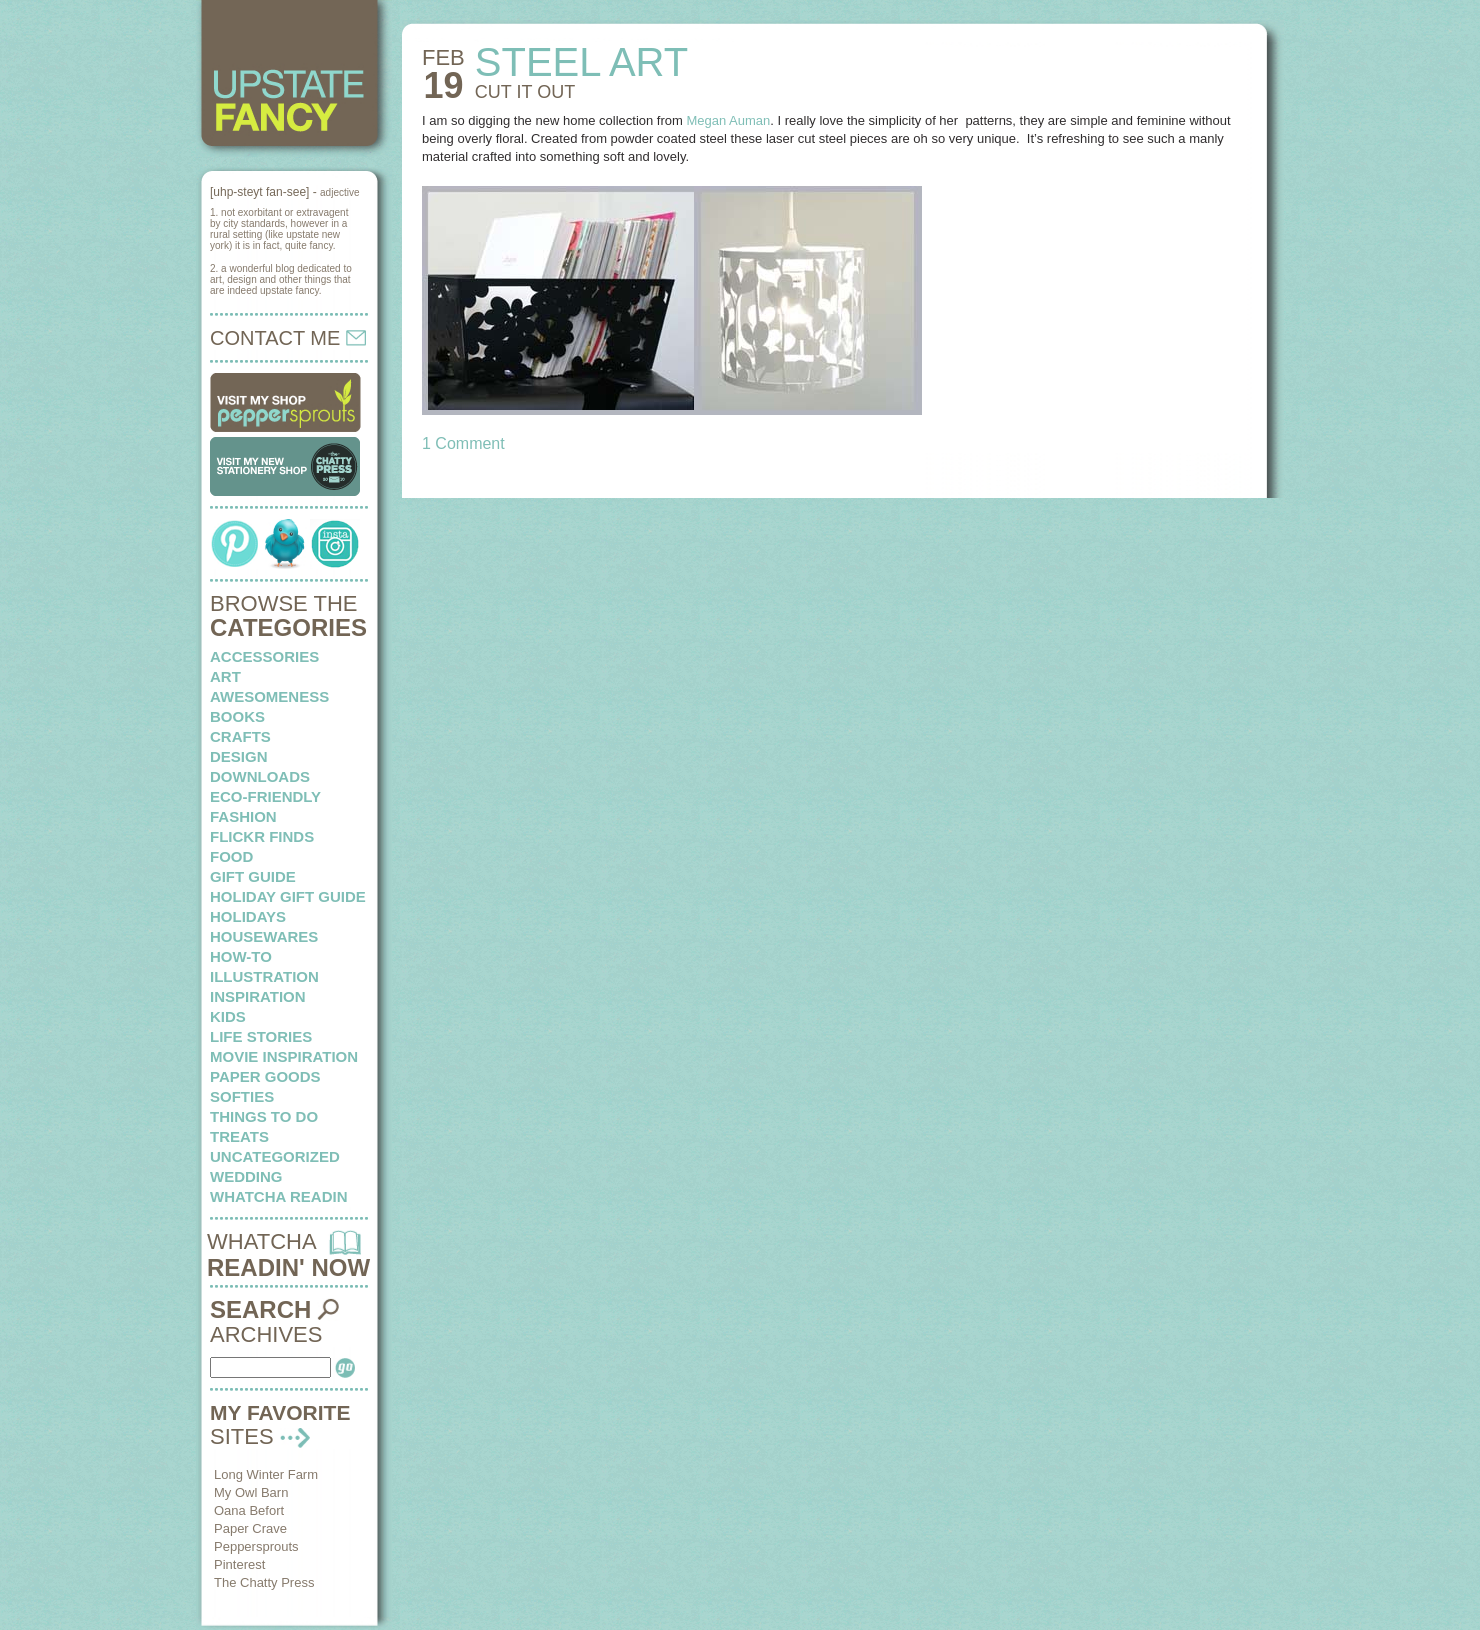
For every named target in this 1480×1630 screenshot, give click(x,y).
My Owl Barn (251, 1492)
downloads (260, 776)
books (237, 716)
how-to (241, 956)
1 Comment (463, 443)
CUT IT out (525, 92)
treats (239, 1136)
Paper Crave (250, 1528)
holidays (248, 916)
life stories (261, 1036)
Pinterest (239, 1564)
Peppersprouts (256, 1546)
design (239, 756)
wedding (246, 1176)
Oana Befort (249, 1510)
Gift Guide (253, 876)
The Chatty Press (264, 1582)
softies (242, 1096)
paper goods (265, 1076)
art (225, 676)
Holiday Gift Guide (288, 896)
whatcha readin (278, 1196)
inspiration (258, 996)
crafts (240, 736)
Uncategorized (275, 1156)
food (231, 856)
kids (228, 1016)
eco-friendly (265, 796)
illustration (264, 976)
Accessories (264, 656)
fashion (243, 816)
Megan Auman (728, 120)
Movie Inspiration (284, 1056)
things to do (264, 1116)
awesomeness (269, 696)
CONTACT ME (288, 338)
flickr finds (262, 836)
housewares (264, 936)
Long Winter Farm (266, 1474)
